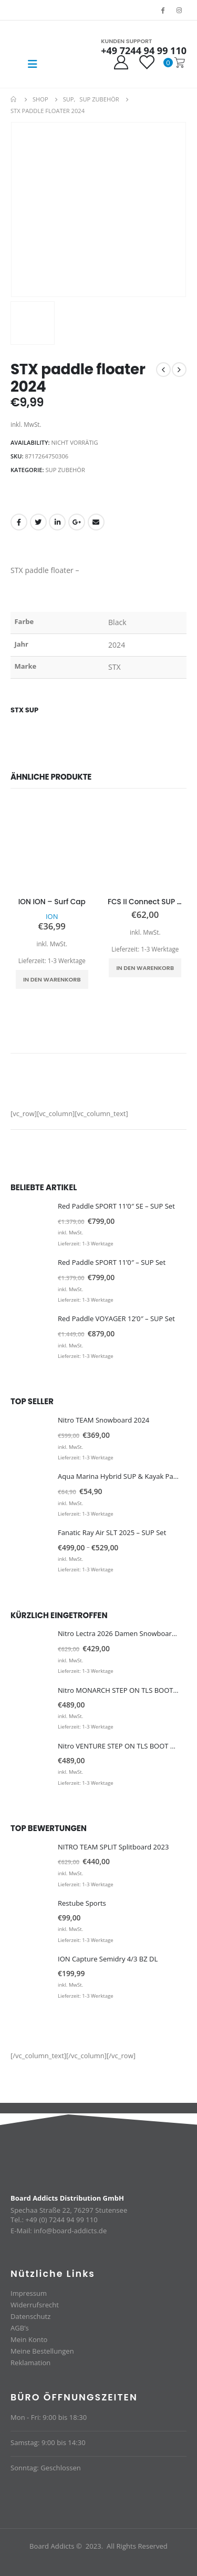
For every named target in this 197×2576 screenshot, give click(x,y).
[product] (52, 848)
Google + (76, 522)
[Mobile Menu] (32, 64)
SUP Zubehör (65, 470)
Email (96, 522)
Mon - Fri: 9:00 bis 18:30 (49, 2417)
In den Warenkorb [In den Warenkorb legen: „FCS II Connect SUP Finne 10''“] (145, 968)
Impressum (29, 2293)
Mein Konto (29, 2339)
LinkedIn (57, 522)
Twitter (38, 522)
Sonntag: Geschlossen (46, 2467)
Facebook (19, 522)
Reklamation (30, 2362)
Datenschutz (30, 2316)
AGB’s (20, 2328)
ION (52, 916)
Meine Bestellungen (42, 2351)
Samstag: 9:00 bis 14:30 (48, 2442)
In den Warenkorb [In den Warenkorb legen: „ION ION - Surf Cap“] (52, 979)
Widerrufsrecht (35, 2304)
